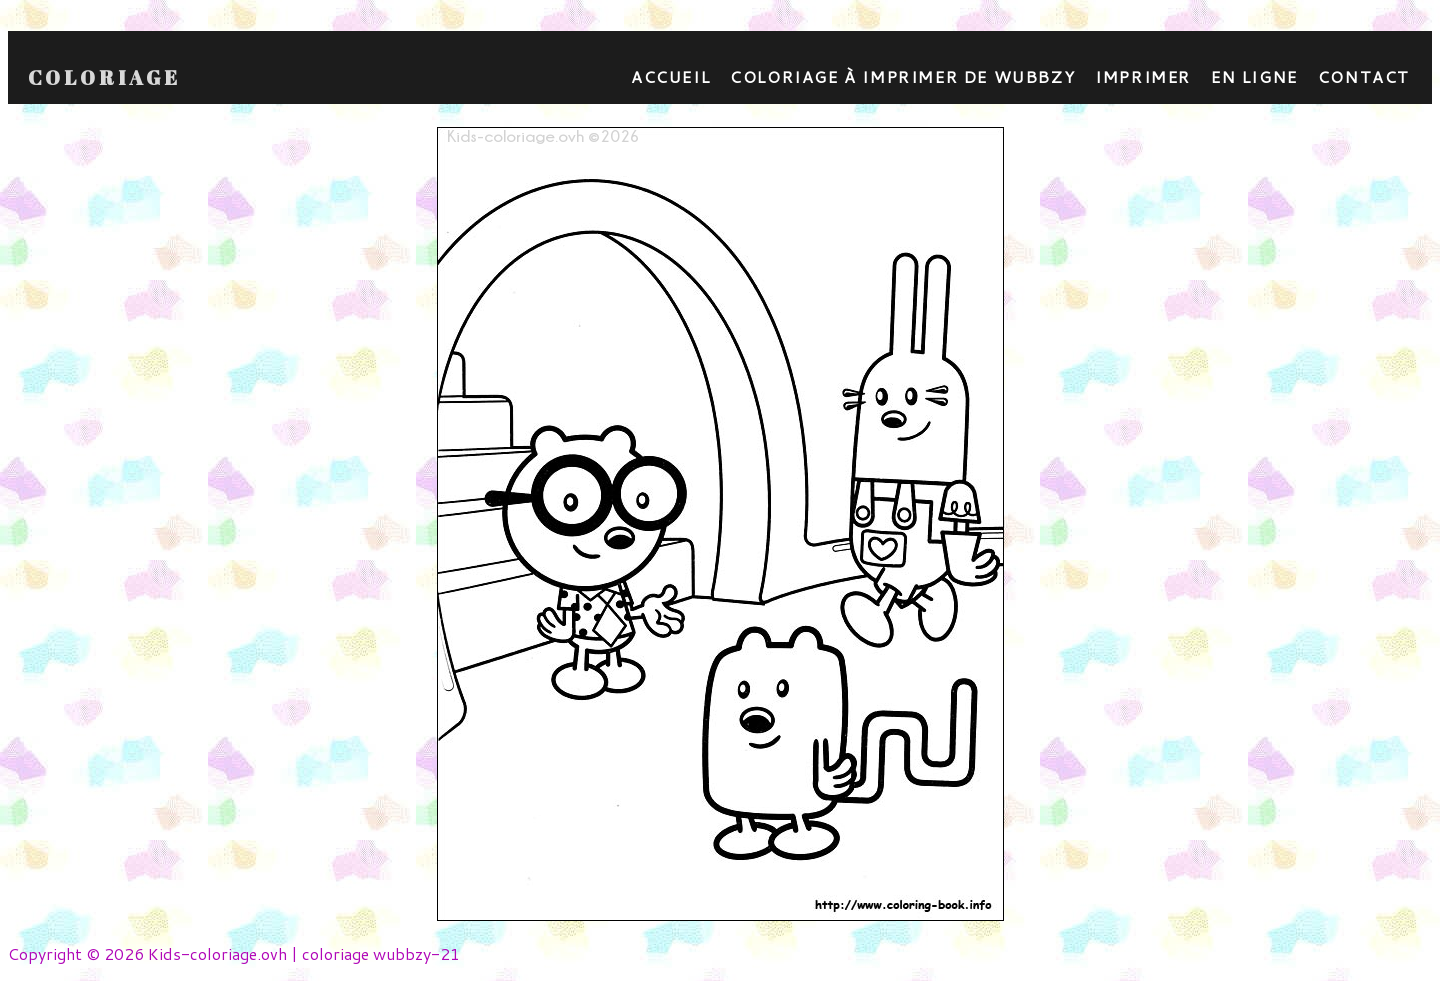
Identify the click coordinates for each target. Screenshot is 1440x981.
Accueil (670, 76)
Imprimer (1143, 76)
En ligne (1254, 76)
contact (1364, 76)
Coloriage (104, 78)
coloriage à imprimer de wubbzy (902, 76)
